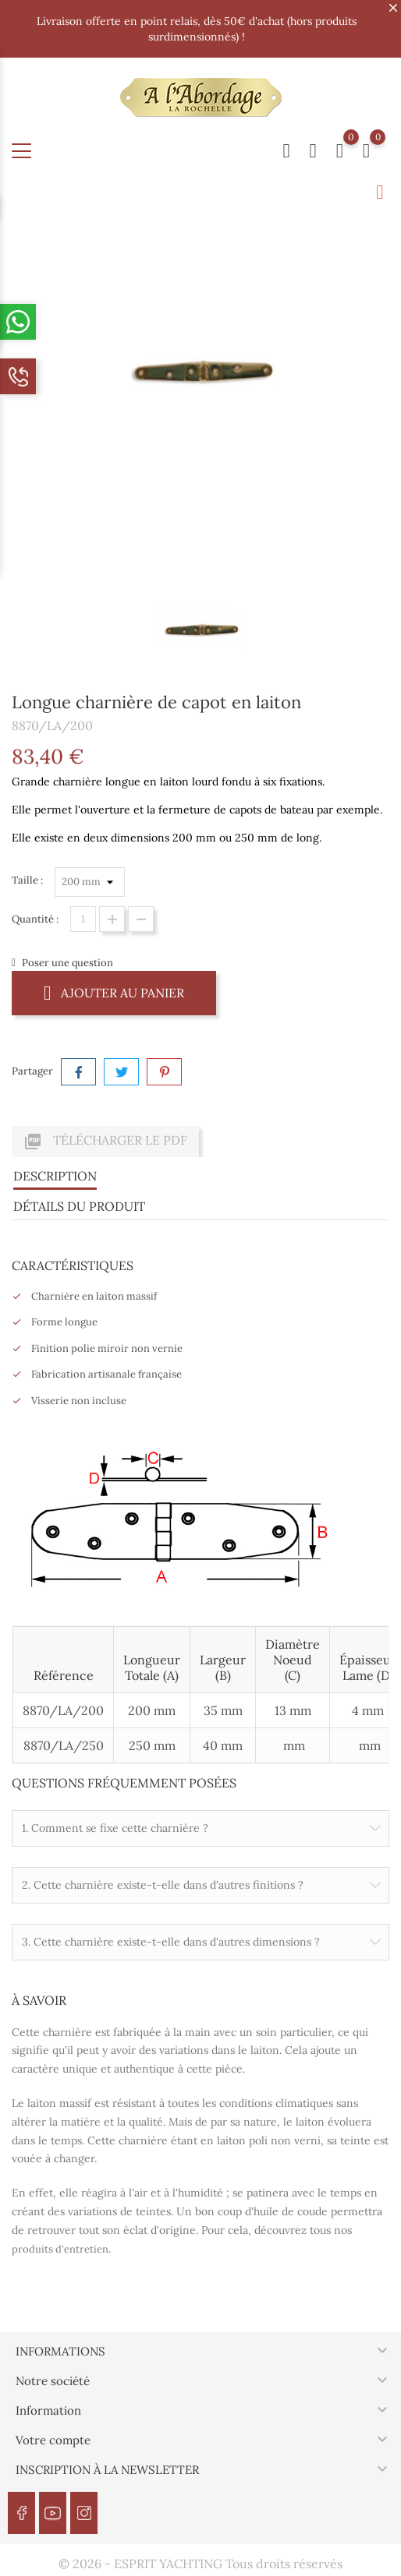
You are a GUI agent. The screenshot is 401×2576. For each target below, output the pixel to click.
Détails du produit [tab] (79, 1206)
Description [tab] (55, 1176)
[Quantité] (83, 919)
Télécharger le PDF (105, 1141)
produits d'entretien (60, 2249)
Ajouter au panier (114, 992)
